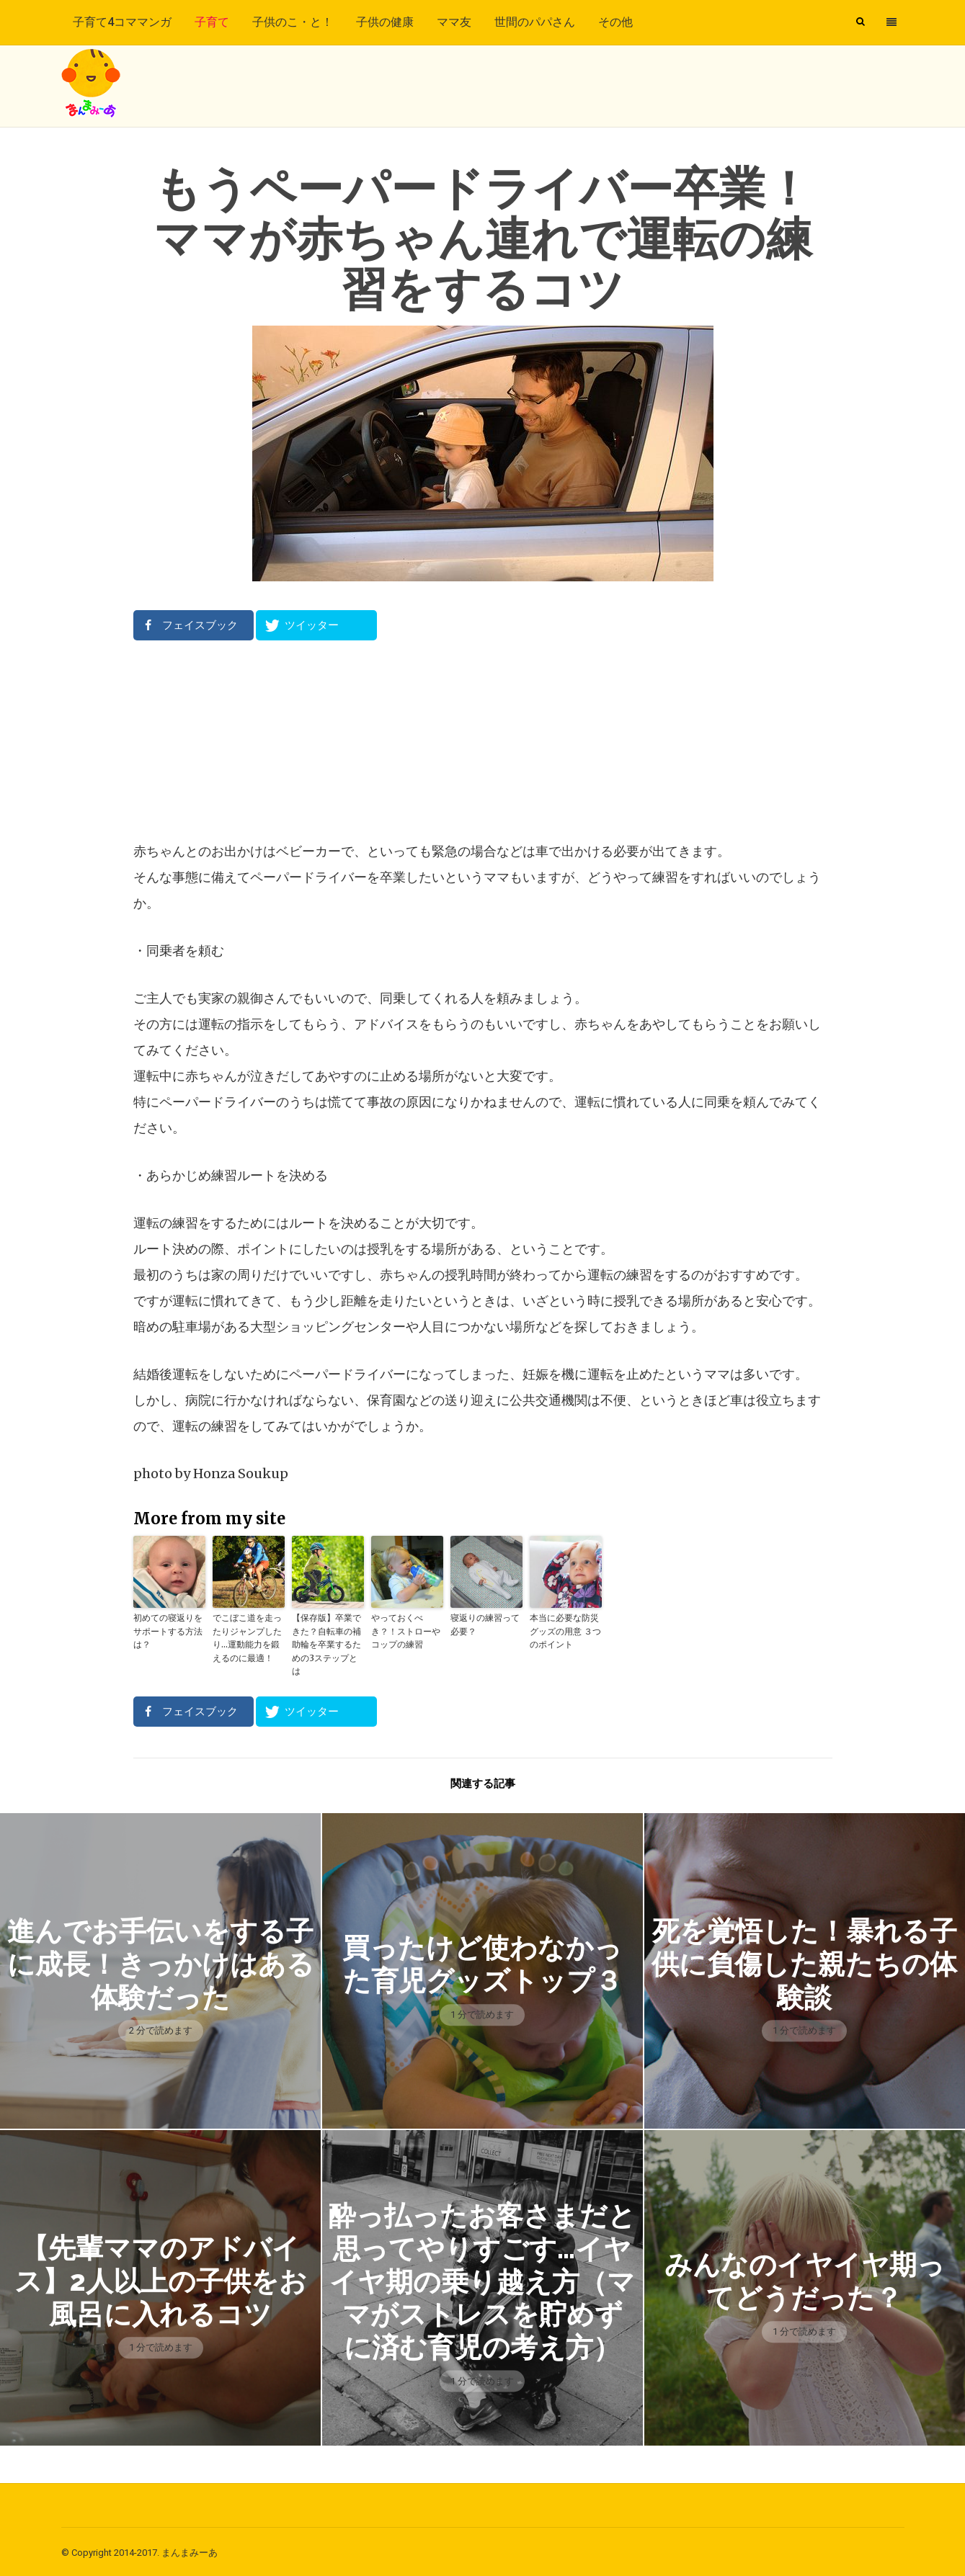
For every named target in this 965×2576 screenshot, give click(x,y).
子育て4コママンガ (122, 22)
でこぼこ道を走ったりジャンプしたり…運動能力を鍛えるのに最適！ (247, 1637)
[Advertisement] (483, 740)
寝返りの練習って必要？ (485, 1624)
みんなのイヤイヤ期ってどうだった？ (804, 2278)
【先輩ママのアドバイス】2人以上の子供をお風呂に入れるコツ (160, 2279)
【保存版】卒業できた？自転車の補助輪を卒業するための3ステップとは (326, 1643)
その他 (615, 22)
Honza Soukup (240, 1473)
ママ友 (454, 22)
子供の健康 (385, 22)
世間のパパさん (534, 22)
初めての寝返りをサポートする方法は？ (168, 1630)
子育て (212, 22)
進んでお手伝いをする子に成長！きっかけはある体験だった (160, 1962)
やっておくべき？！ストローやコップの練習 (405, 1630)
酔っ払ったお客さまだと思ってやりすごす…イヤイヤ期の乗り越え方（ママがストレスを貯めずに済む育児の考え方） (482, 2278)
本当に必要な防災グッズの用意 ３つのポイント (565, 1630)
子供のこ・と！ (292, 22)
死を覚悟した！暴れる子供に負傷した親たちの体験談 (805, 1962)
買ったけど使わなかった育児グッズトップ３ (482, 1962)
